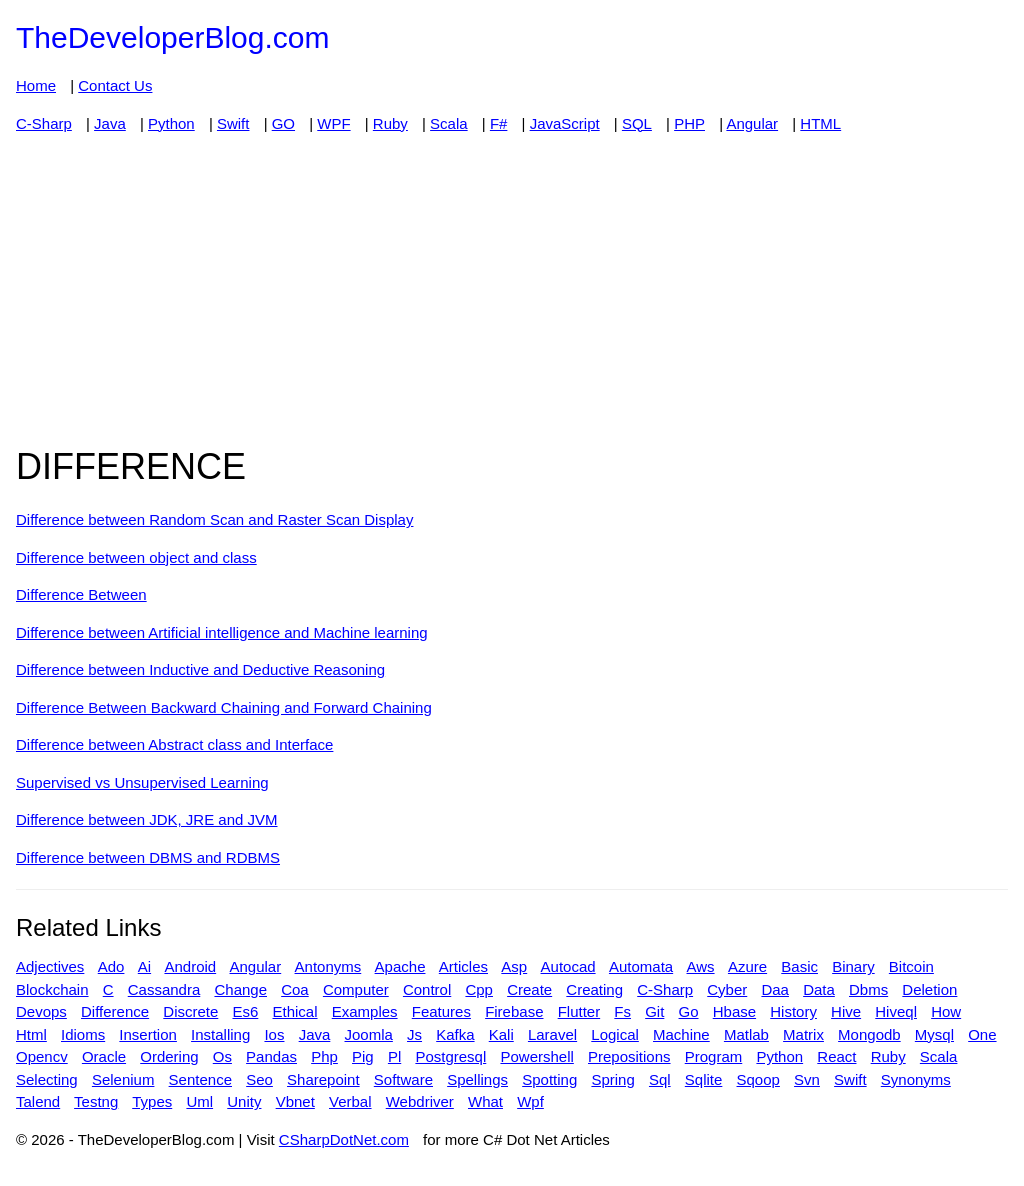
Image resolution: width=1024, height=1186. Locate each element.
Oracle (104, 1056)
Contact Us (115, 85)
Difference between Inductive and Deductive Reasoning (200, 669)
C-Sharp (44, 123)
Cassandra (164, 989)
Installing (220, 1034)
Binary (853, 966)
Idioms (83, 1034)
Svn (807, 1079)
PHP (689, 123)
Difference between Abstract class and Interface (174, 744)
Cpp (479, 989)
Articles (463, 966)
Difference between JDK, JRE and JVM (147, 819)
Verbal (350, 1101)
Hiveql (896, 1011)
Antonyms (328, 966)
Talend (38, 1101)
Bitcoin (911, 966)
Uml (199, 1101)
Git (654, 1011)
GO (283, 123)
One (982, 1034)
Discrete (190, 1011)
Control (427, 989)
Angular (752, 123)
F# (499, 123)
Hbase (734, 1011)
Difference (115, 1011)
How (946, 1011)
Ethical (295, 1011)
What (485, 1101)
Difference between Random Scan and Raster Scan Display (214, 519)
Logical (615, 1034)
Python (171, 123)
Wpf (530, 1101)
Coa (295, 989)
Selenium (123, 1079)
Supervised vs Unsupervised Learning (142, 782)
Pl (394, 1056)
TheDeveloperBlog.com (173, 37)
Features (441, 1011)
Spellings (477, 1079)
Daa (775, 989)
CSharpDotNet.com (344, 1139)
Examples (365, 1011)
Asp (514, 966)
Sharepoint (323, 1079)
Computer (356, 989)
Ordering (169, 1056)
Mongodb (869, 1034)
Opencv (42, 1056)
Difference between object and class (136, 557)
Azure (747, 966)
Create (529, 989)
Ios (274, 1034)
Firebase (514, 1011)
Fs (622, 1011)
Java (110, 123)
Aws (701, 966)
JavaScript (565, 123)
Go (689, 1011)
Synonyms (916, 1079)
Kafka (455, 1034)
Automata (641, 966)
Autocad (568, 966)
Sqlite (704, 1079)
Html (31, 1034)
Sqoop (758, 1079)
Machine (681, 1034)
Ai (144, 966)
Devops (41, 1011)
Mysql (934, 1034)
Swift (233, 123)
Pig (363, 1056)
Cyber (727, 989)
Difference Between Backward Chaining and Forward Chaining (224, 707)
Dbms (868, 989)
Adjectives (50, 966)
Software (403, 1079)
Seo (259, 1079)
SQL (637, 123)
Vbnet (295, 1101)
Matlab (746, 1034)
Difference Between (81, 594)
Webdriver (420, 1101)
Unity (244, 1101)
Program (714, 1056)
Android (190, 966)
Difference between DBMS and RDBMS (148, 857)
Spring (612, 1079)
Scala (449, 123)
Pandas (271, 1056)
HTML (820, 123)
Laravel (552, 1034)
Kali (501, 1034)
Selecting (47, 1079)
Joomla (369, 1034)
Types (152, 1101)
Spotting (549, 1079)
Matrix (803, 1034)
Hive (846, 1011)
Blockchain (52, 989)
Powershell (536, 1056)
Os (222, 1056)
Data (819, 989)
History (793, 1011)
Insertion (148, 1034)
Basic (799, 966)
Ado (111, 966)
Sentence (200, 1079)
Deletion (929, 989)
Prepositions (629, 1056)
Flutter (579, 1011)
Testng (96, 1101)
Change (240, 989)
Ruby (390, 123)
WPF (333, 123)
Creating (594, 989)
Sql (660, 1079)
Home (36, 85)
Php (324, 1056)
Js (414, 1034)
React (836, 1056)
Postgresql (450, 1056)
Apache (400, 966)
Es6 (245, 1011)
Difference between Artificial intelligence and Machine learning (222, 632)
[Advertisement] (512, 290)
